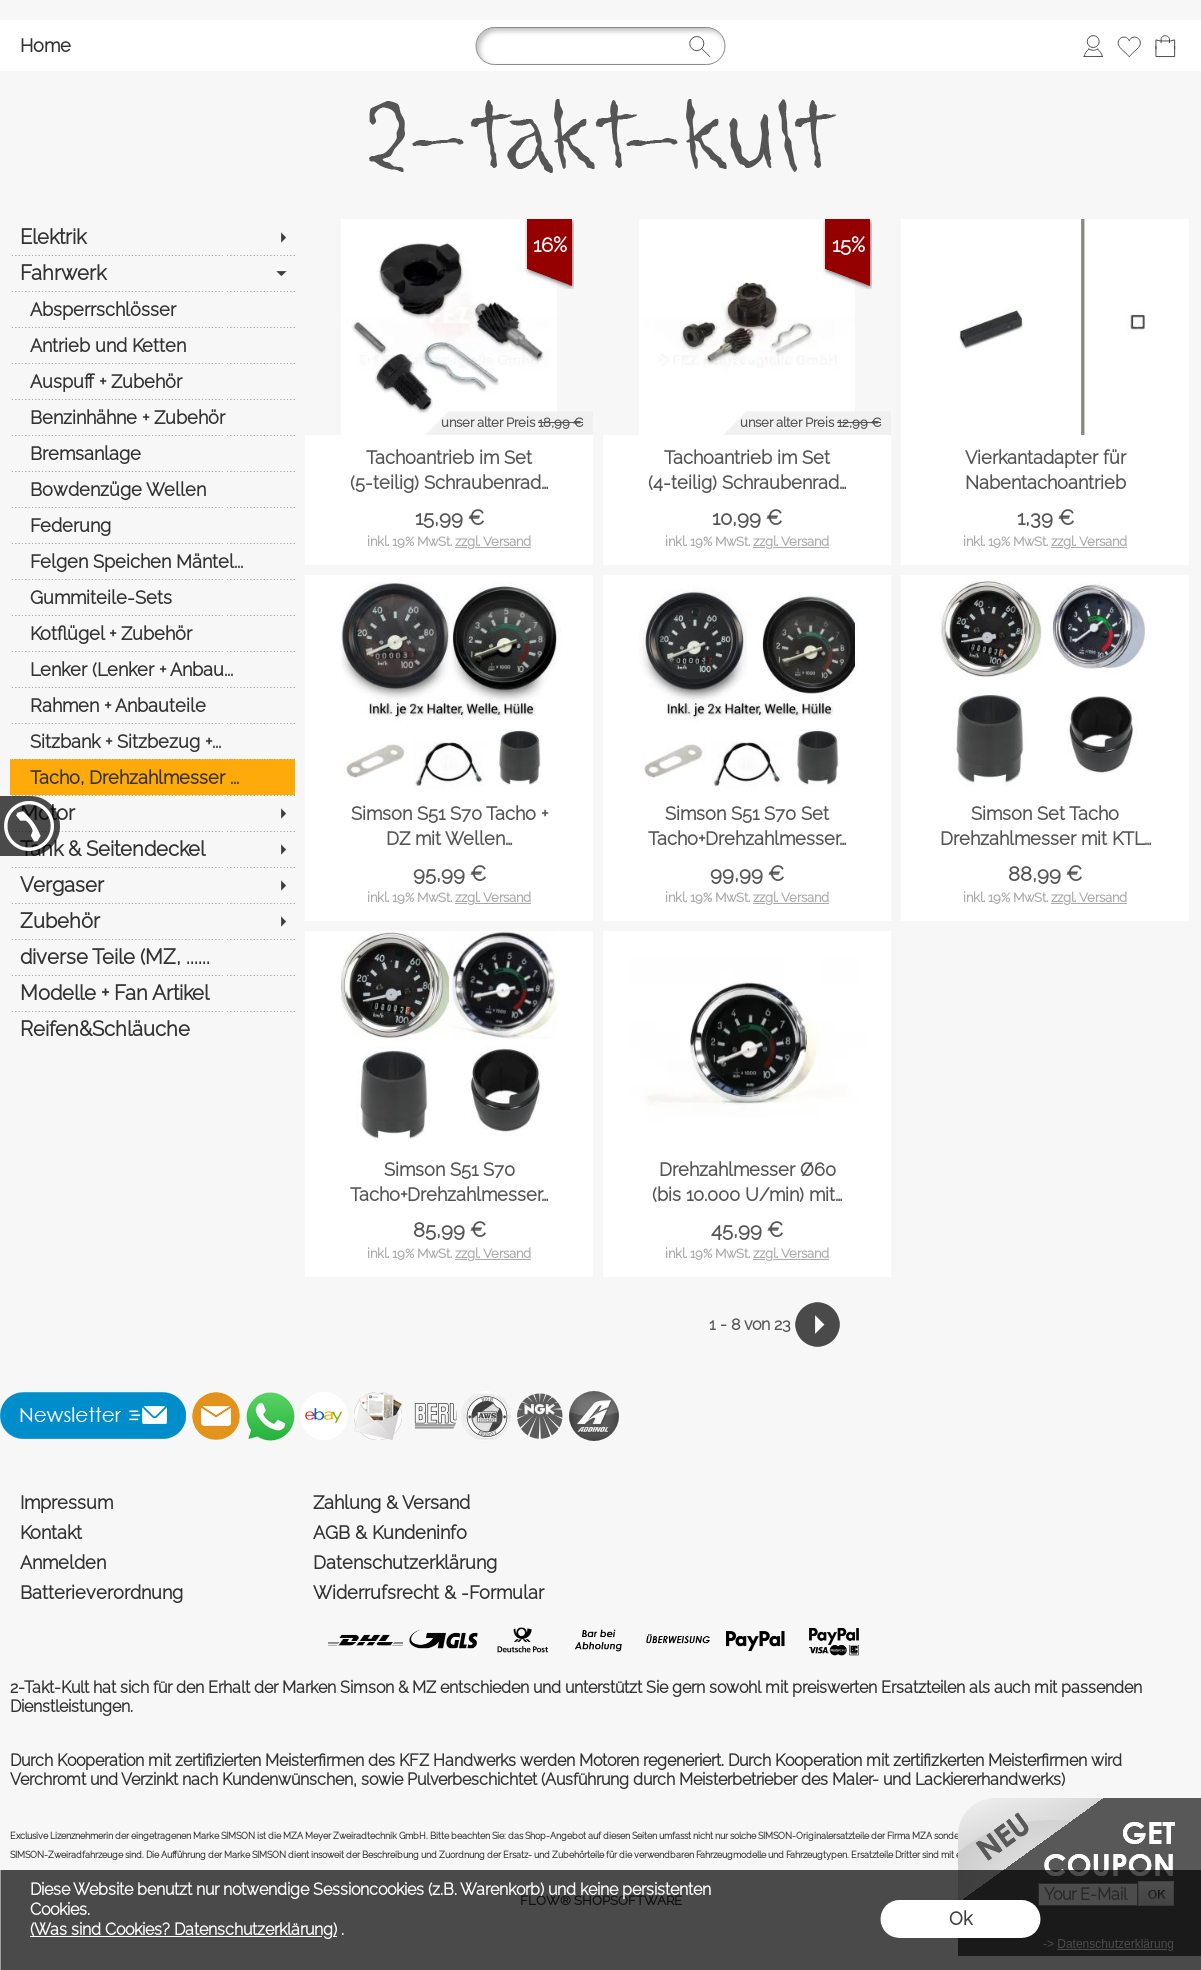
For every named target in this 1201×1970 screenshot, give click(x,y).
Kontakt (51, 1532)
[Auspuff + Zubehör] (152, 381)
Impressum (66, 1502)
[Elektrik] (152, 237)
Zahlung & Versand (391, 1502)
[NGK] (540, 1416)
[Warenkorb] (1165, 46)
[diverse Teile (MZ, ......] (152, 957)
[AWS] (486, 1416)
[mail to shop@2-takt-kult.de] (216, 1416)
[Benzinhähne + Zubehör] (152, 417)
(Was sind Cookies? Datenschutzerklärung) (183, 1929)
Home (45, 45)
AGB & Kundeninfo (390, 1532)
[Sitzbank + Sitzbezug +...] (152, 741)
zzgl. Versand (493, 541)
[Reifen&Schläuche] (152, 1029)
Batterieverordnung (101, 1592)
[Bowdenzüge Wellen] (152, 489)
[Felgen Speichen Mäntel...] (152, 561)
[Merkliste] (1129, 46)
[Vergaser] (152, 885)
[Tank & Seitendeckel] (152, 849)
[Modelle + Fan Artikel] (152, 993)
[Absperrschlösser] (152, 309)
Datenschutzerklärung (405, 1562)
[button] (93, 1416)
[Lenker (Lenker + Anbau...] (152, 669)
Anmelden (63, 1562)
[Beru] (432, 1416)
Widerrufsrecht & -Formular (428, 1592)
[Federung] (152, 525)
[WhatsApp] (270, 1416)
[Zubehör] (152, 921)
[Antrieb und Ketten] (152, 345)
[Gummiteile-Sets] (152, 597)
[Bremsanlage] (152, 453)
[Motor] (152, 813)
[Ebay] (324, 1416)
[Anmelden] (1093, 46)
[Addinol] (594, 1416)
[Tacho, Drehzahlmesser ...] (152, 777)
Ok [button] (960, 1918)
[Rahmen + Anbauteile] (152, 705)
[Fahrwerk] (152, 273)
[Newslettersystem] (378, 1416)
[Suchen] (601, 46)
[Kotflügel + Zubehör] (152, 633)
